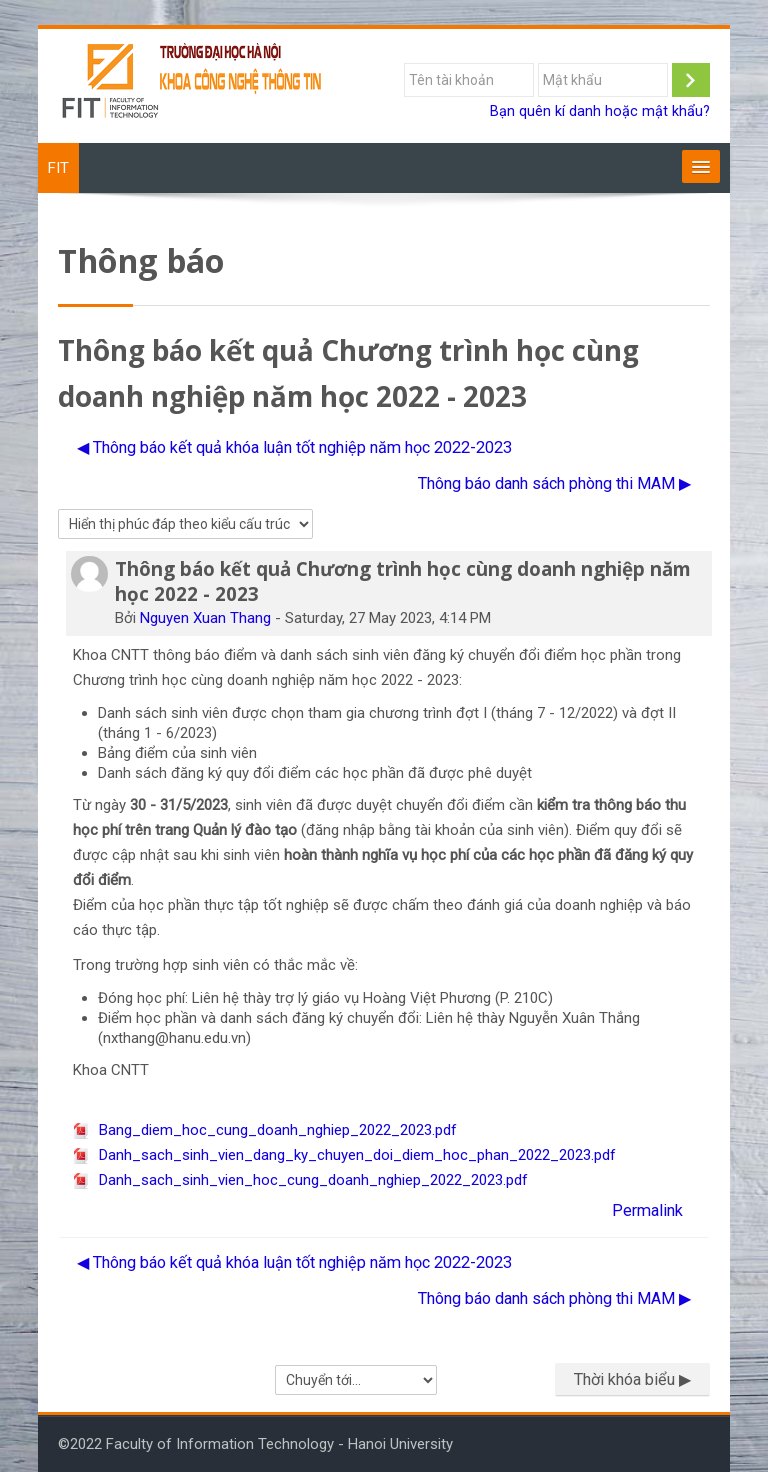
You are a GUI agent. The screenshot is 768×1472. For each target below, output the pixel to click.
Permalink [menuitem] (647, 1210)
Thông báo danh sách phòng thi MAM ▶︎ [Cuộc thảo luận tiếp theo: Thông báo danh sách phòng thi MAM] (554, 483)
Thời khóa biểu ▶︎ (632, 1379)
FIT (58, 168)
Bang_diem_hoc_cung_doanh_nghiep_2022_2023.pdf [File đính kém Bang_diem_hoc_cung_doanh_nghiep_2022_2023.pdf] (265, 1130)
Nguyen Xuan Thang (205, 618)
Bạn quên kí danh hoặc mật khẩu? (600, 111)
